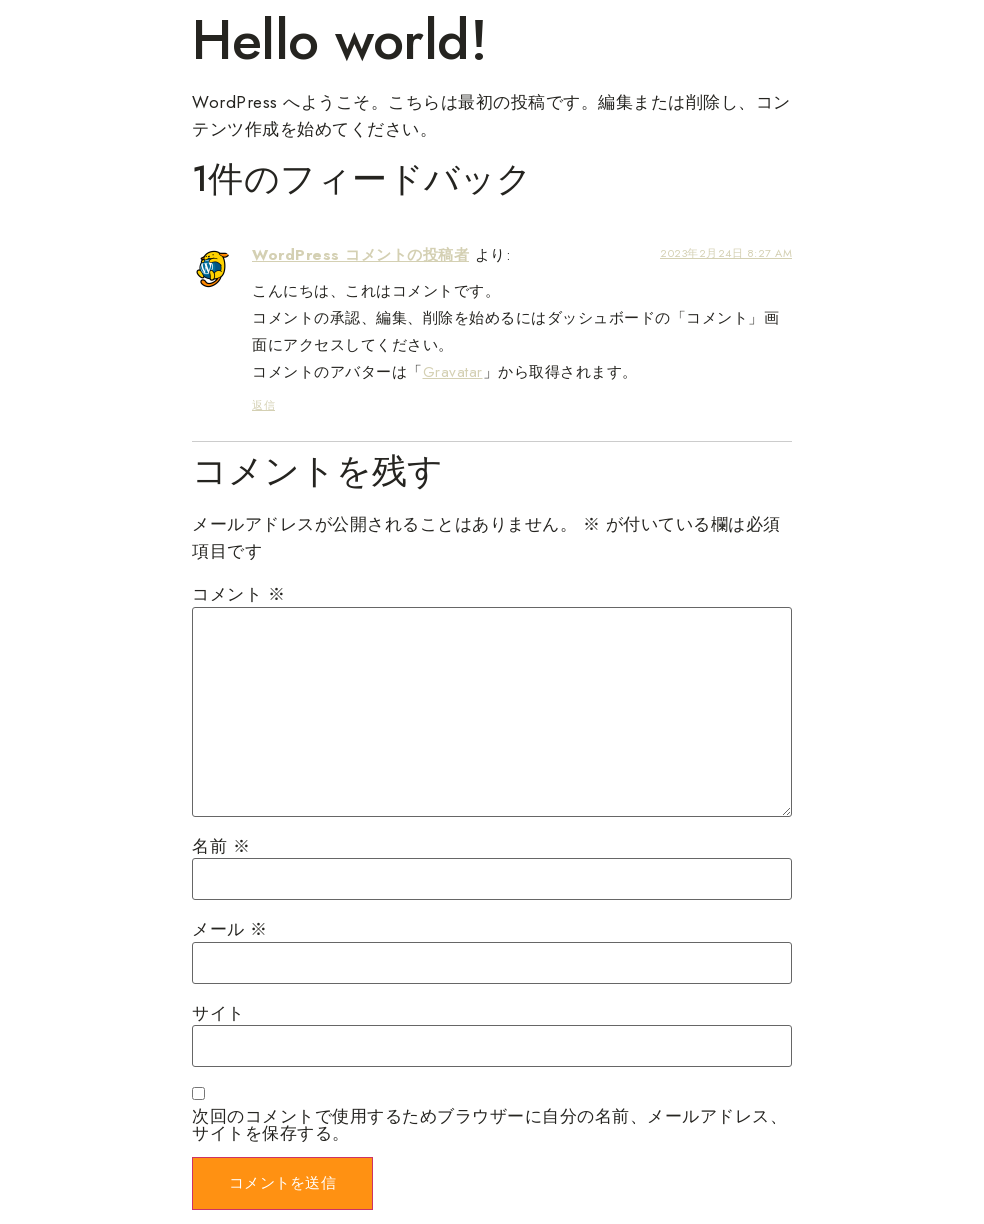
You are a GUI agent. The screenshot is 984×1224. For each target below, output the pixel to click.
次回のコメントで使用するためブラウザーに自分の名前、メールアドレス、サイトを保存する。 (489, 1125)
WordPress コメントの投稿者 (360, 255)
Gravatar (453, 372)
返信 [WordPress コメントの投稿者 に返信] (263, 405)
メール (230, 929)
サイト (218, 1013)
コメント (238, 594)
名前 (221, 846)
